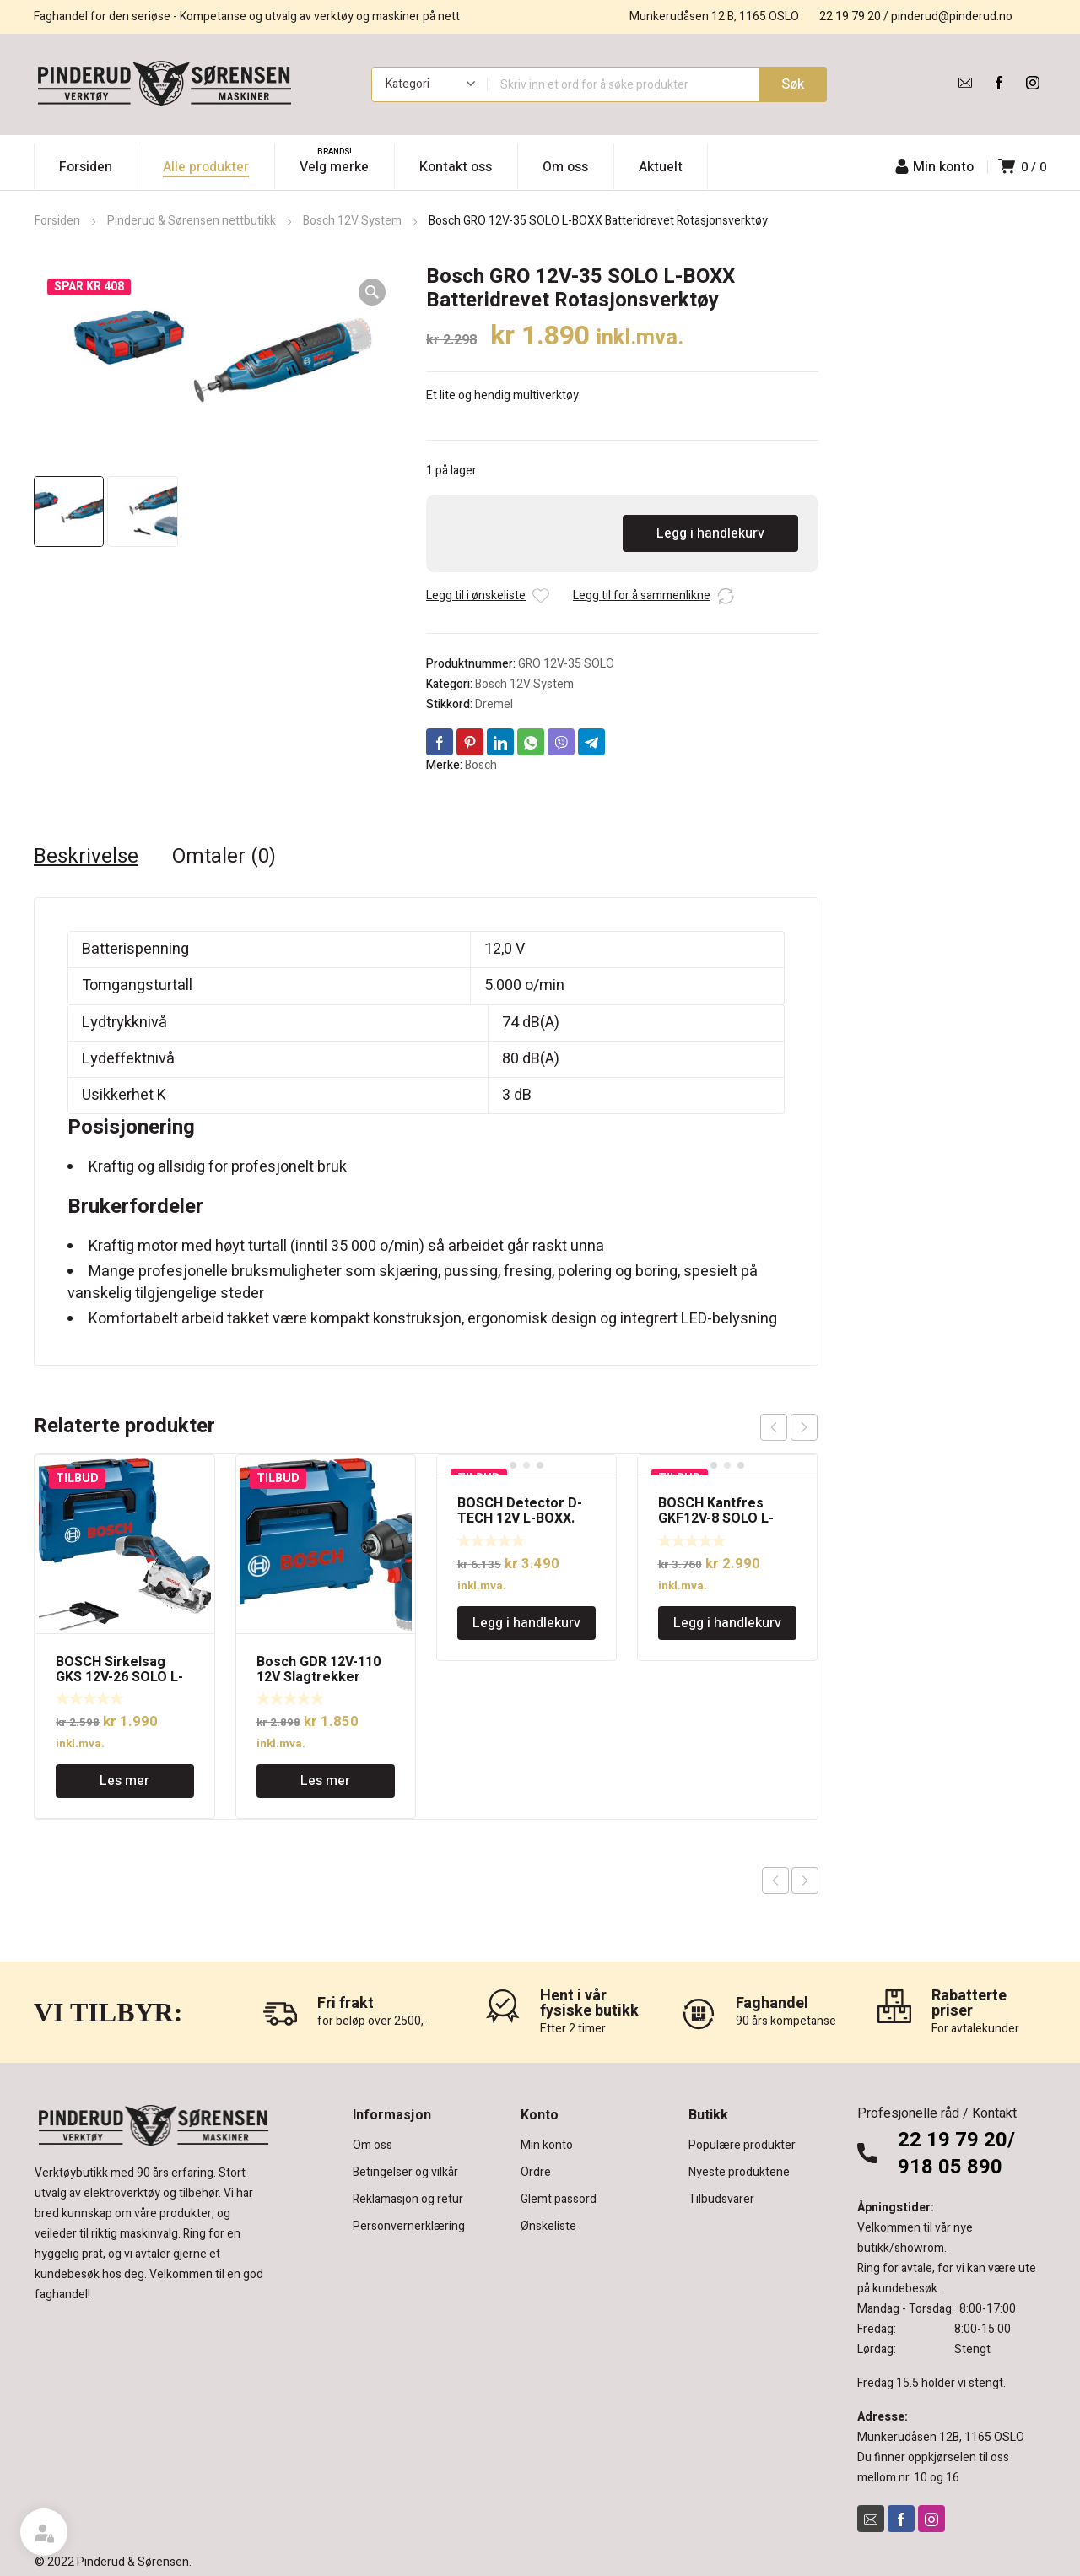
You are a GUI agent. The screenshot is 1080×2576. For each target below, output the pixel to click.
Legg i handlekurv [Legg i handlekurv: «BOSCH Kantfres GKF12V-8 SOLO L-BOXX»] (727, 1623)
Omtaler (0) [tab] (224, 856)
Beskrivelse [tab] (86, 856)
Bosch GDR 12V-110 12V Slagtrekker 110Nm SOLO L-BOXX (323, 1677)
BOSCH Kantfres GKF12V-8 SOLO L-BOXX (716, 1518)
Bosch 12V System (352, 221)
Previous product (775, 1880)
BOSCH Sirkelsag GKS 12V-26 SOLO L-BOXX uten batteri (119, 1677)
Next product (804, 1880)
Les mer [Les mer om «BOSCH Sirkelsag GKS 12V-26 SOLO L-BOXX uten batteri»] (124, 1781)
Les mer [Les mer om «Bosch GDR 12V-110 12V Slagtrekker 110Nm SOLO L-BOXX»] (325, 1781)
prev (773, 1427)
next (804, 1427)
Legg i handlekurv (710, 533)
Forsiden (57, 221)
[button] (372, 292)
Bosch (481, 765)
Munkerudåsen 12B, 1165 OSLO (940, 2437)
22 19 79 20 (850, 16)
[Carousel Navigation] (789, 1427)
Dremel (494, 704)
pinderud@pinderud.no (951, 16)
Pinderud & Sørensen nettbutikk (191, 221)
